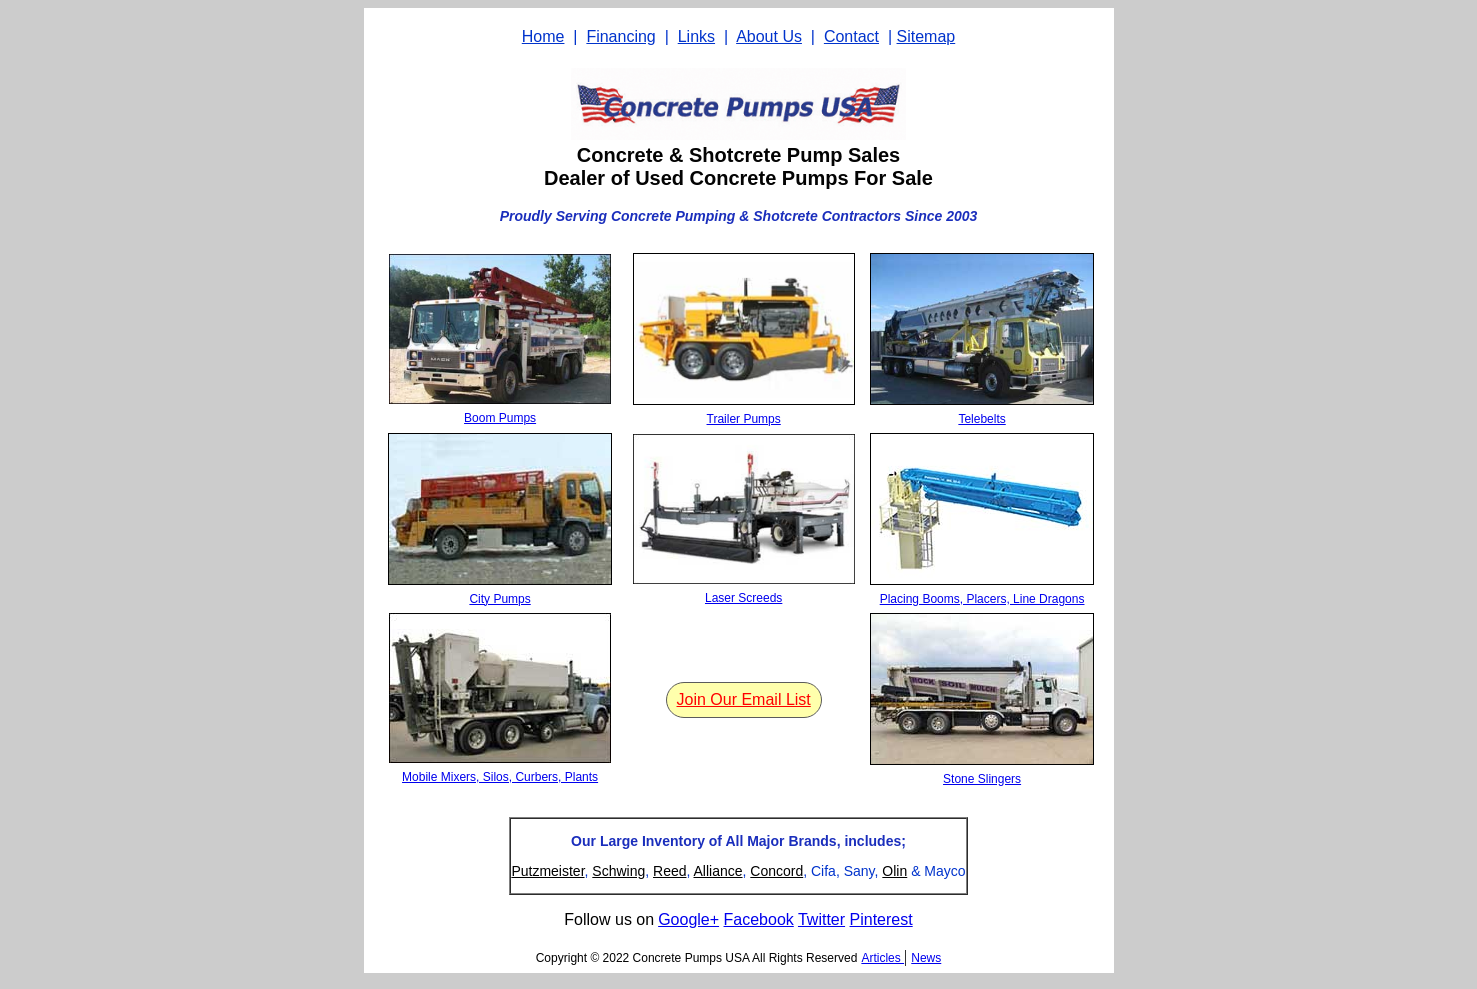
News (926, 958)
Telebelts (981, 419)
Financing (620, 36)
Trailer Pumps (744, 419)
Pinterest (881, 919)
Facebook (759, 919)
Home (543, 36)
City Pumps (499, 599)
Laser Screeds (743, 598)
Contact (851, 36)
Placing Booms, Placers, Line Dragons (982, 599)
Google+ (688, 919)
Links (696, 36)
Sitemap (926, 36)
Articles (882, 958)
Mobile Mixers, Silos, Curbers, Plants (500, 777)
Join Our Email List (744, 699)
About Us (769, 36)
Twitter (821, 919)
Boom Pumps (500, 418)
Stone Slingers (982, 779)
